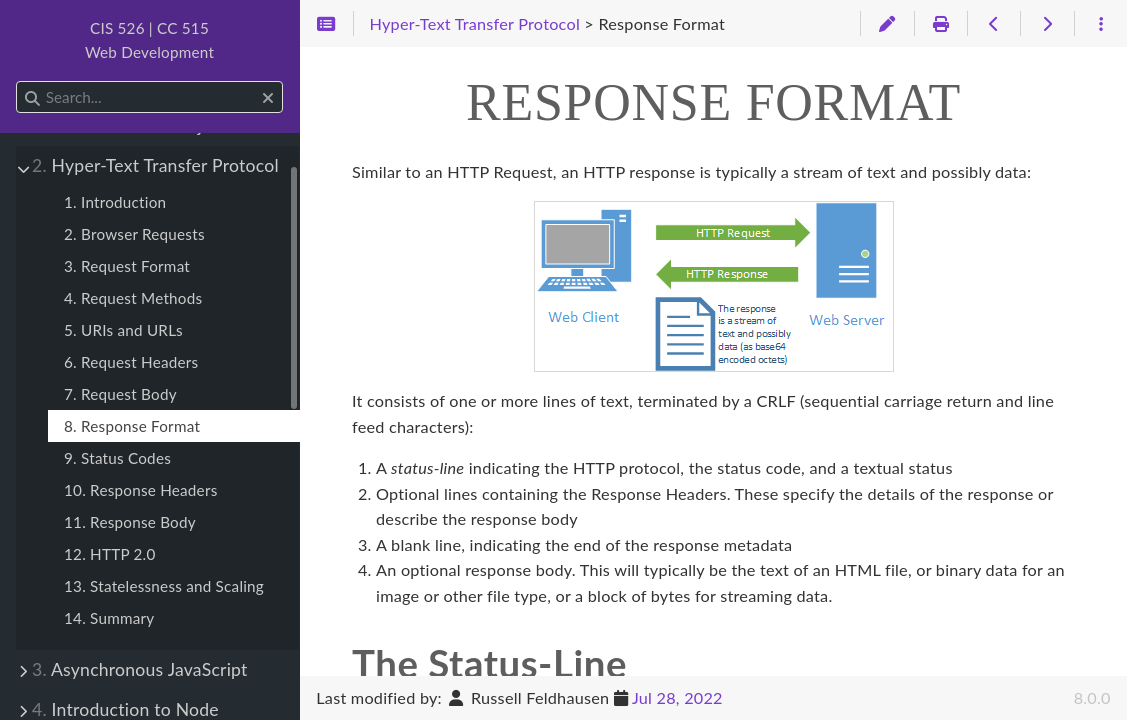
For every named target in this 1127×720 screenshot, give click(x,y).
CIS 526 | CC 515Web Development (149, 40)
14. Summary (109, 618)
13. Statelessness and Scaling (164, 586)
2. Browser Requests (134, 234)
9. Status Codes (117, 458)
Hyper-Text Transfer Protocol (155, 165)
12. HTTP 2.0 (110, 554)
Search (17, 81)
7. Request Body (120, 394)
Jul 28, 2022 (677, 697)
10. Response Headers (140, 490)
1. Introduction (115, 202)
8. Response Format (132, 426)
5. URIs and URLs (123, 330)
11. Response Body (130, 522)
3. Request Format (127, 266)
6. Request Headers (131, 362)
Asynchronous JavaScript (140, 669)
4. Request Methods (133, 298)
